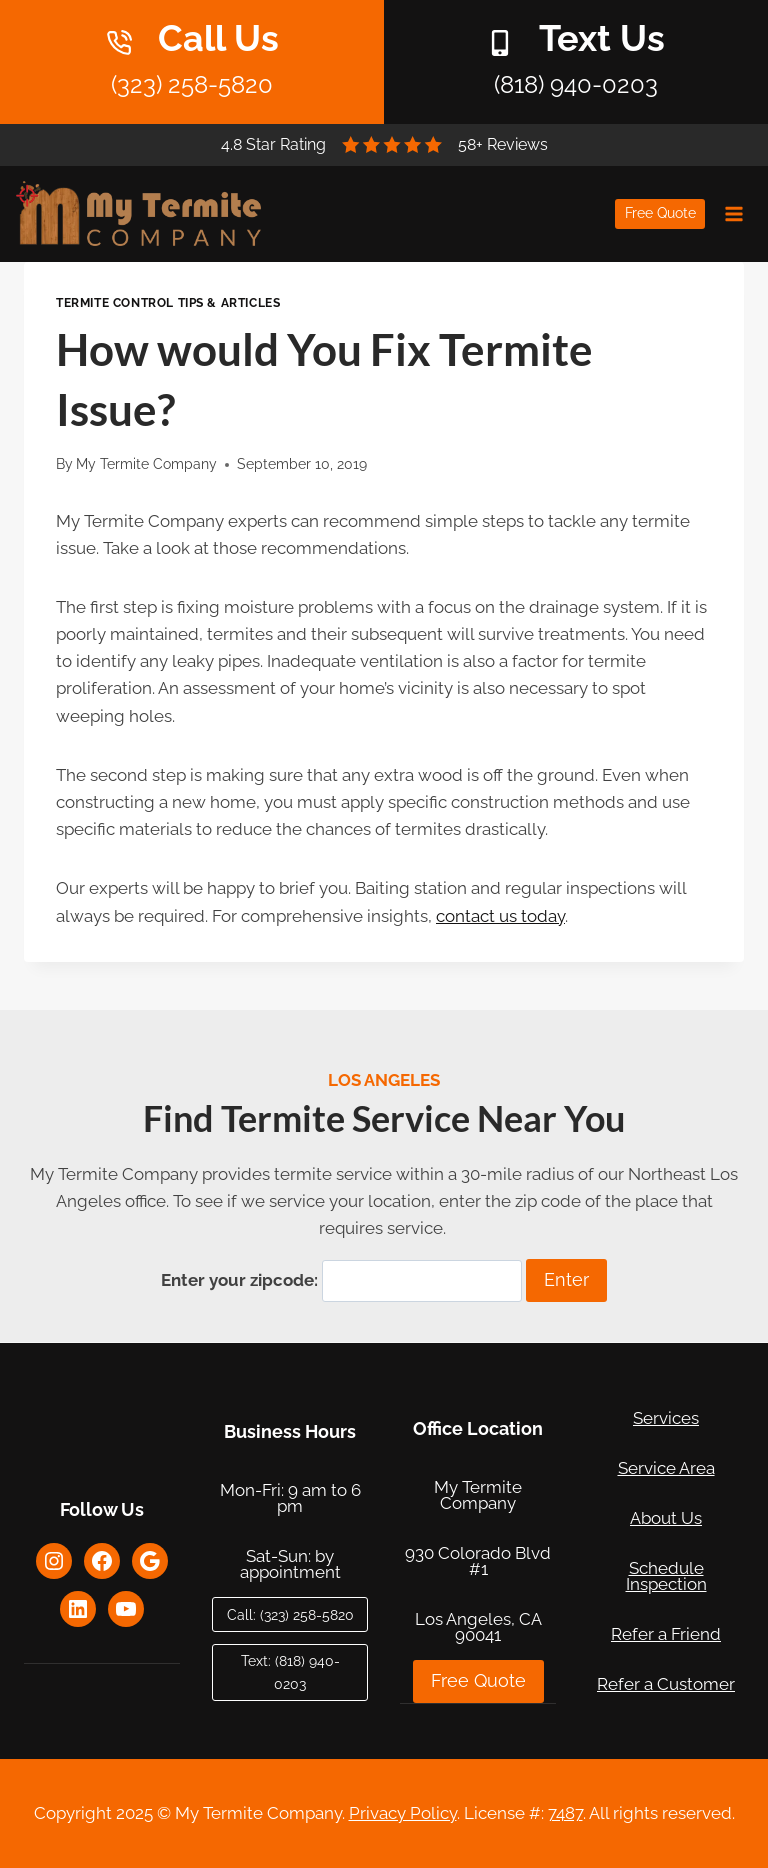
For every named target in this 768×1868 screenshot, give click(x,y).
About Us (666, 1518)
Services (666, 1418)
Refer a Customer (666, 1684)
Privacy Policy (403, 1813)
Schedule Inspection (666, 1576)
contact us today (500, 916)
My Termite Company (146, 464)
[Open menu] (733, 213)
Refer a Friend (666, 1634)
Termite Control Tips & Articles (168, 303)
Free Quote (660, 213)
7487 (565, 1813)
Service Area (666, 1468)
